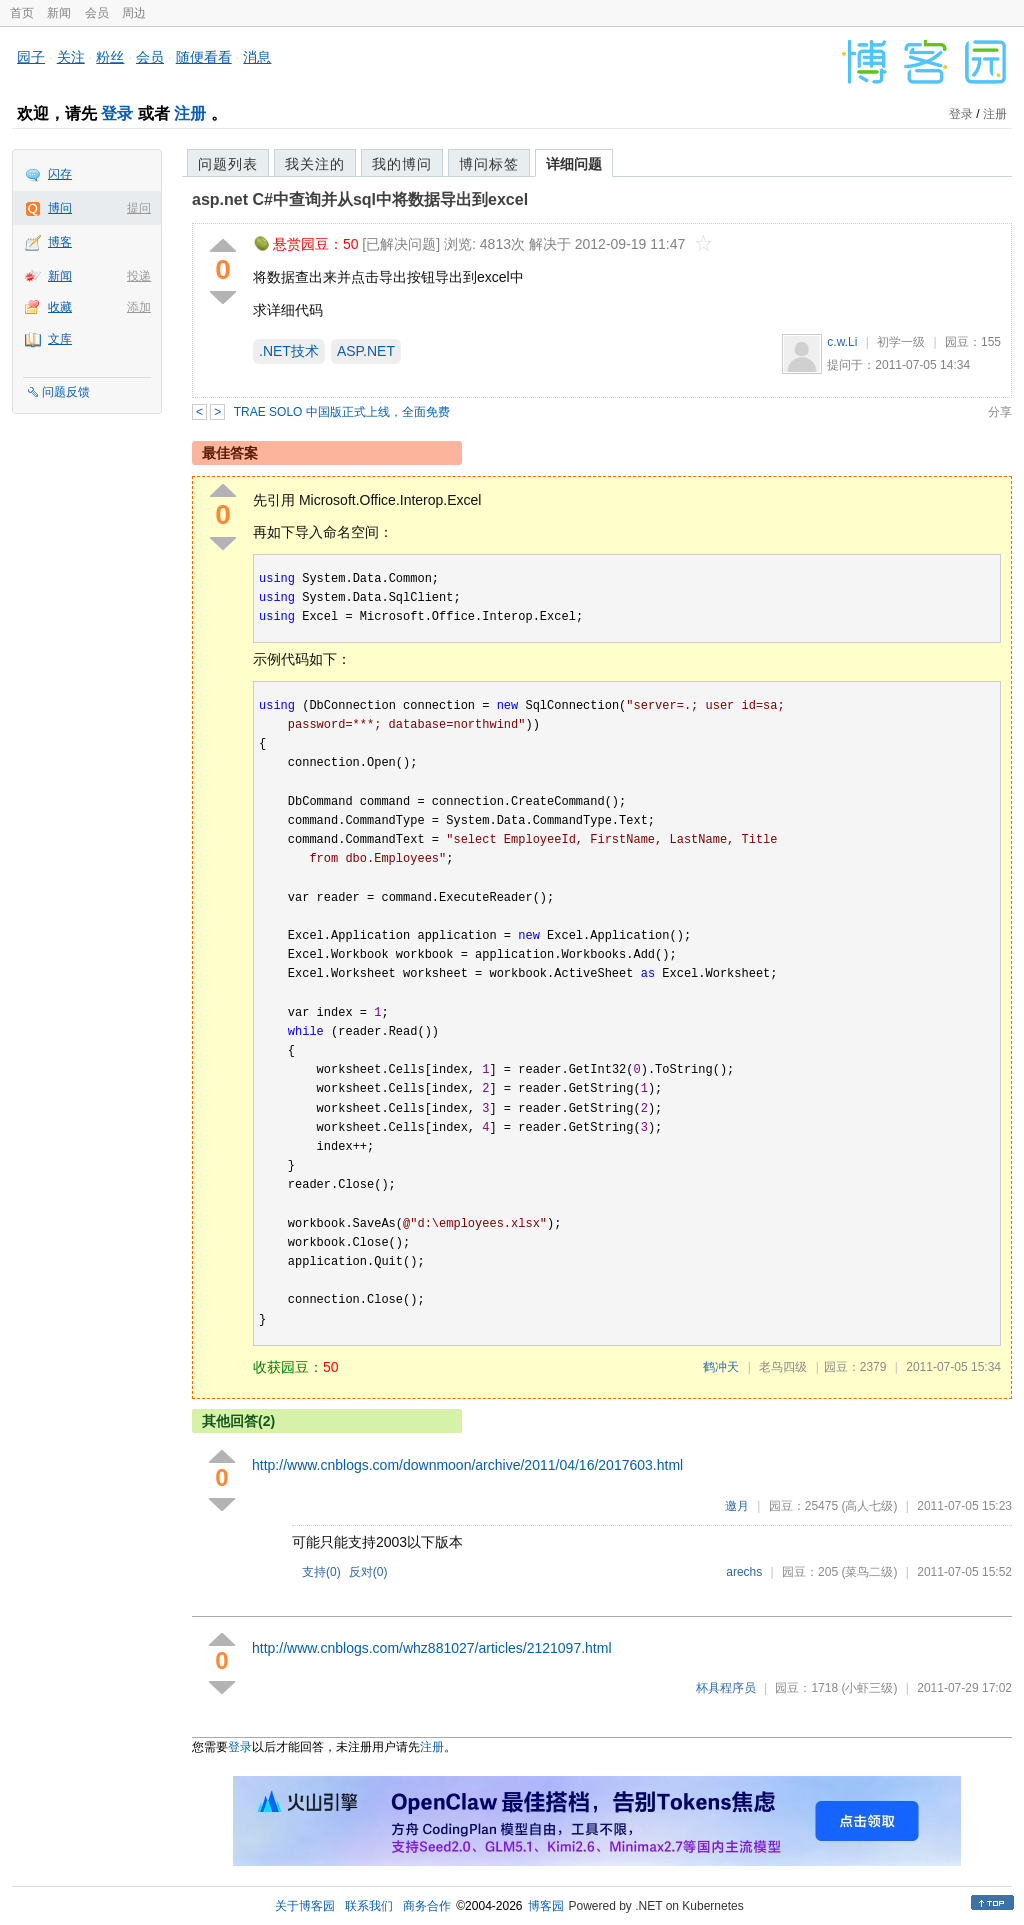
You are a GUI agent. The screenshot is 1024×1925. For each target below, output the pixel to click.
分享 (1000, 412)
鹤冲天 (721, 1367)
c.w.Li (842, 342)
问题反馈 (66, 392)
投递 (139, 276)
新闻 (59, 13)
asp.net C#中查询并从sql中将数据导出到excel (360, 199)
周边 (134, 13)
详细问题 (574, 164)
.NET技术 (289, 351)
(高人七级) (869, 1506)
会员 (97, 13)
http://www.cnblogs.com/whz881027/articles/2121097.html (432, 1648)
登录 (117, 113)
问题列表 (228, 164)
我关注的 (315, 164)
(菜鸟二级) (869, 1572)
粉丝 (110, 57)
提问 (139, 208)
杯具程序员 (726, 1688)
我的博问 (402, 164)
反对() (368, 1572)
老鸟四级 (783, 1367)
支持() (321, 1572)
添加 (139, 307)
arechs (744, 1572)
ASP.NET (366, 351)
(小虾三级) (869, 1688)
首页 (22, 13)
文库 (60, 339)
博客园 (546, 1906)
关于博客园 (305, 1906)
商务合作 (427, 1906)
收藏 (60, 307)
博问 (60, 208)
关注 (71, 57)
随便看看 (204, 57)
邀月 (737, 1506)
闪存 (60, 174)
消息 (257, 57)
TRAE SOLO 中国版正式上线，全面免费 (342, 412)
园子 (31, 57)
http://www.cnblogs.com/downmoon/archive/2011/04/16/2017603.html (467, 1465)
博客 (60, 242)
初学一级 (901, 342)
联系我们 (369, 1906)
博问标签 (489, 164)
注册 (190, 113)
